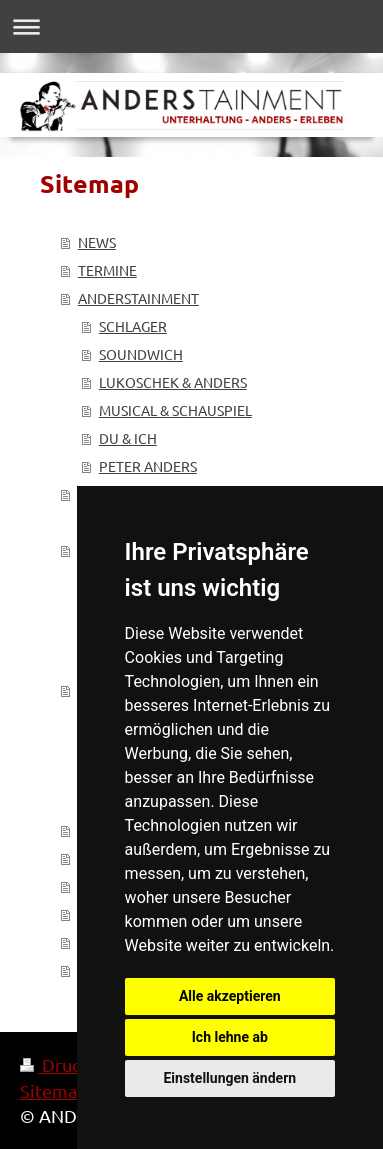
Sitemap (54, 1090)
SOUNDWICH (141, 354)
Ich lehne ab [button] (230, 1037)
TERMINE (107, 270)
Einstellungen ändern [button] (229, 1078)
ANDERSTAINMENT (138, 298)
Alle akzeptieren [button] (230, 996)
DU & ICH (128, 438)
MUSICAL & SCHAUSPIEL (175, 410)
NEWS (97, 242)
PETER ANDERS (148, 466)
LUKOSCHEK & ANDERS (173, 382)
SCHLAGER (133, 326)
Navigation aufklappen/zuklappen (191, 26)
